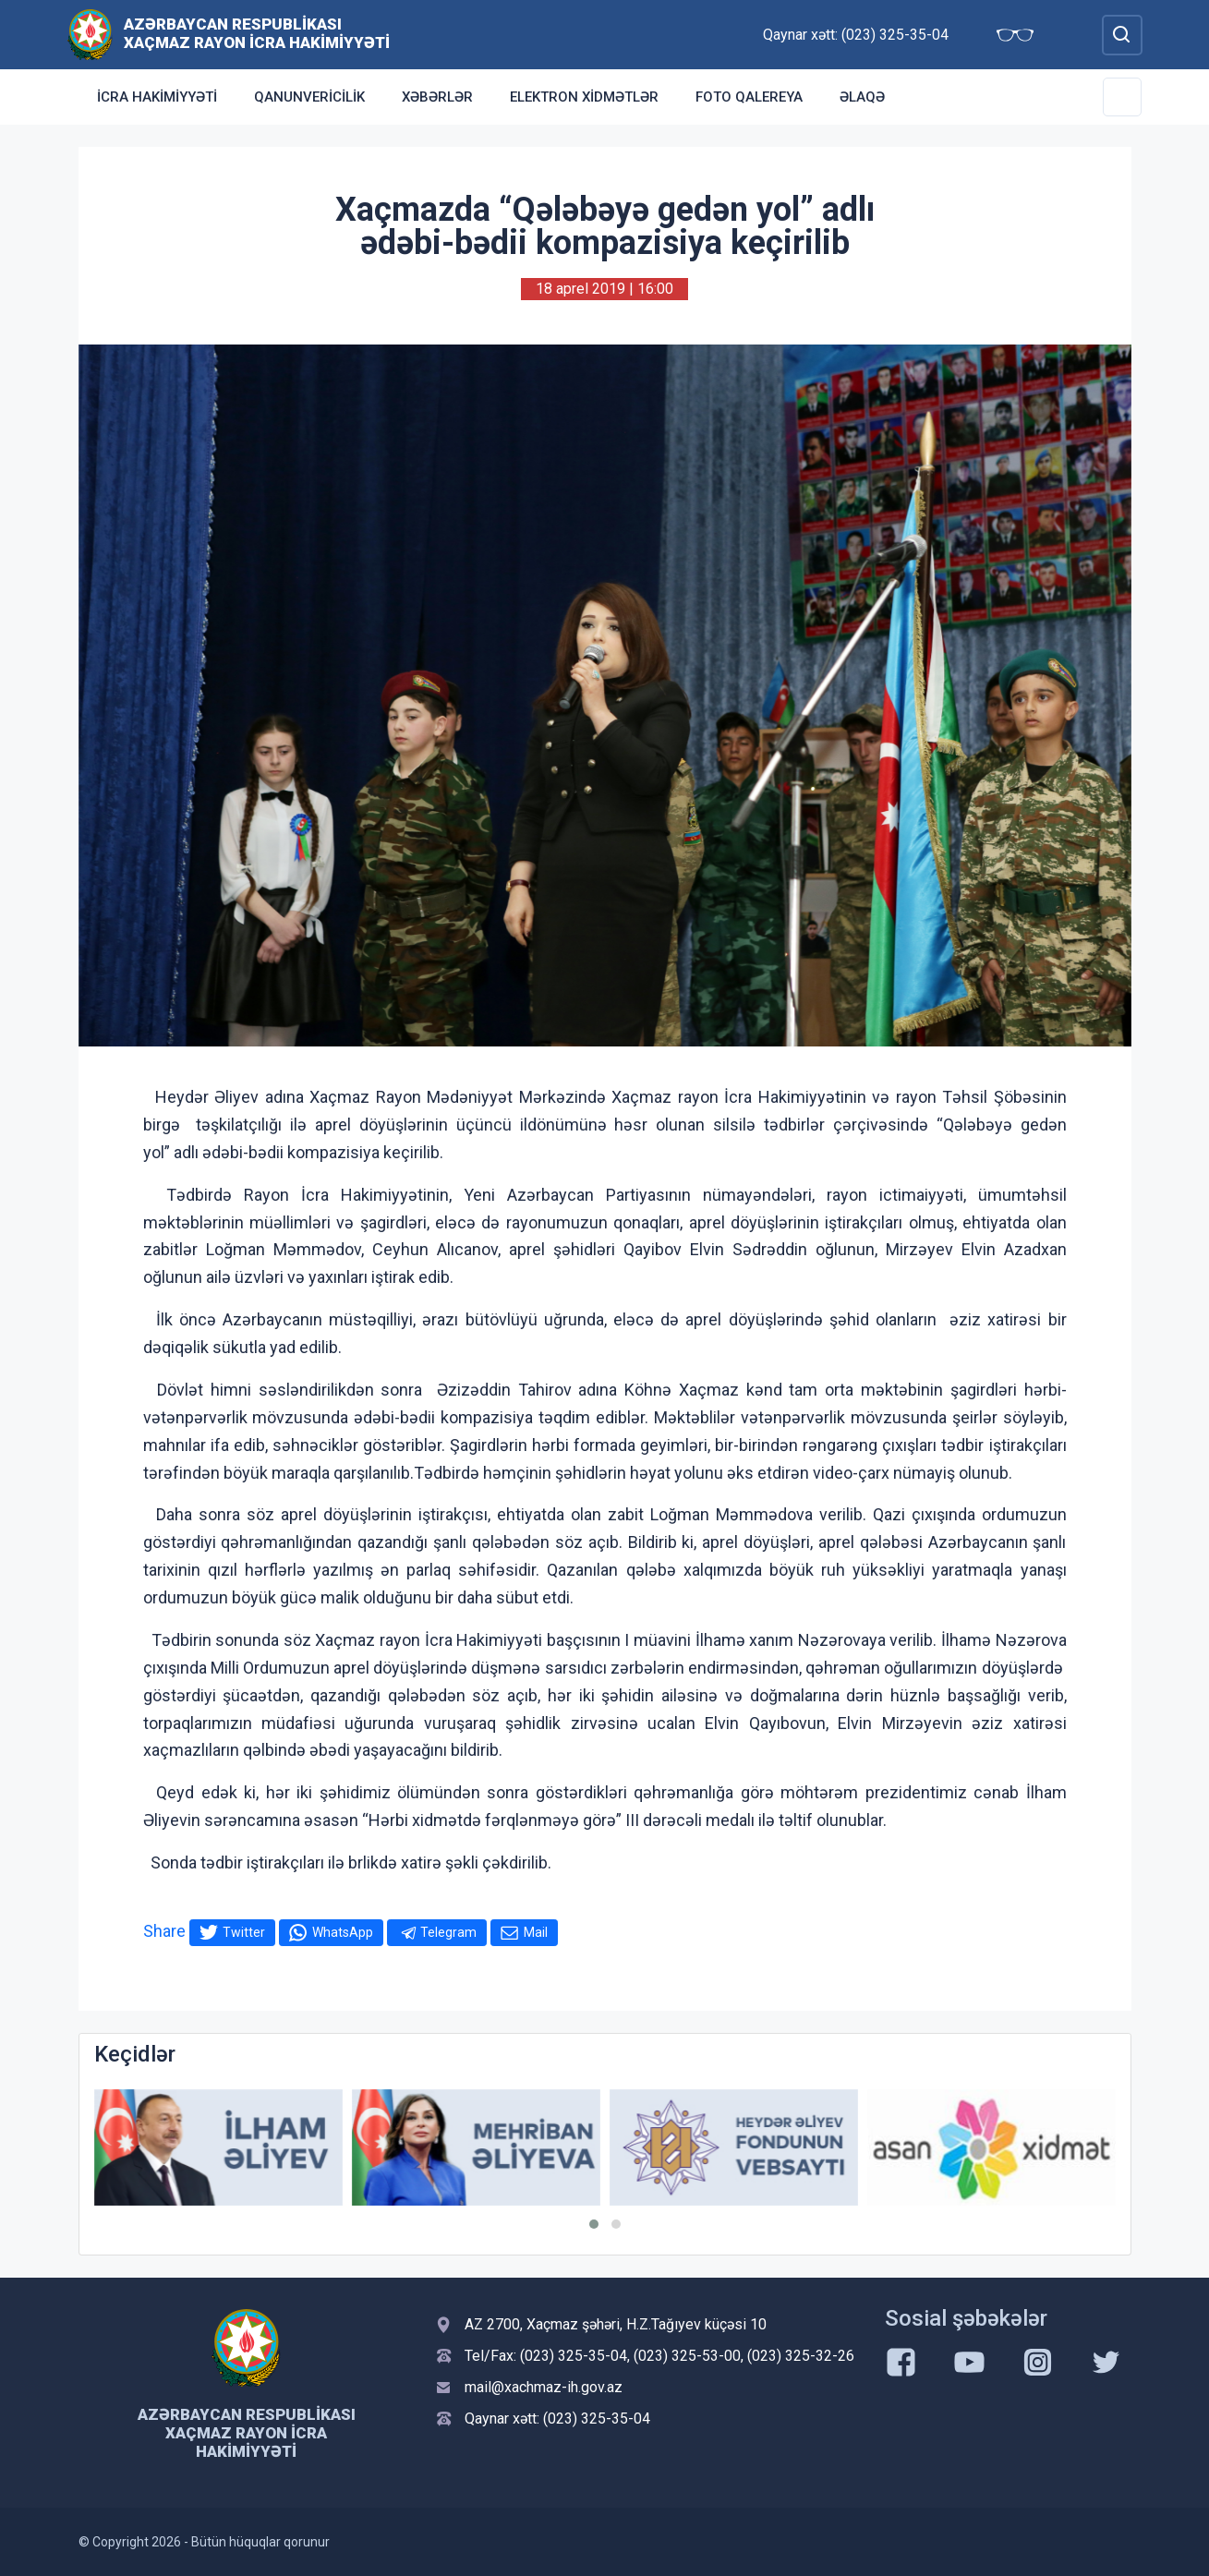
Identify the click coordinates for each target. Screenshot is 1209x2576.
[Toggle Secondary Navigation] (1122, 97)
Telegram (448, 1932)
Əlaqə (862, 97)
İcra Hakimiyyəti (157, 97)
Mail (536, 1932)
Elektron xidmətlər (584, 97)
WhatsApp (342, 1932)
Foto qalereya (749, 97)
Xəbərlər (437, 97)
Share (164, 1931)
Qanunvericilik (309, 97)
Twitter (244, 1932)
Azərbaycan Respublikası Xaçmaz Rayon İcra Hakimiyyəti (257, 33)
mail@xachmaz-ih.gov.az (544, 2387)
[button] (594, 2224)
